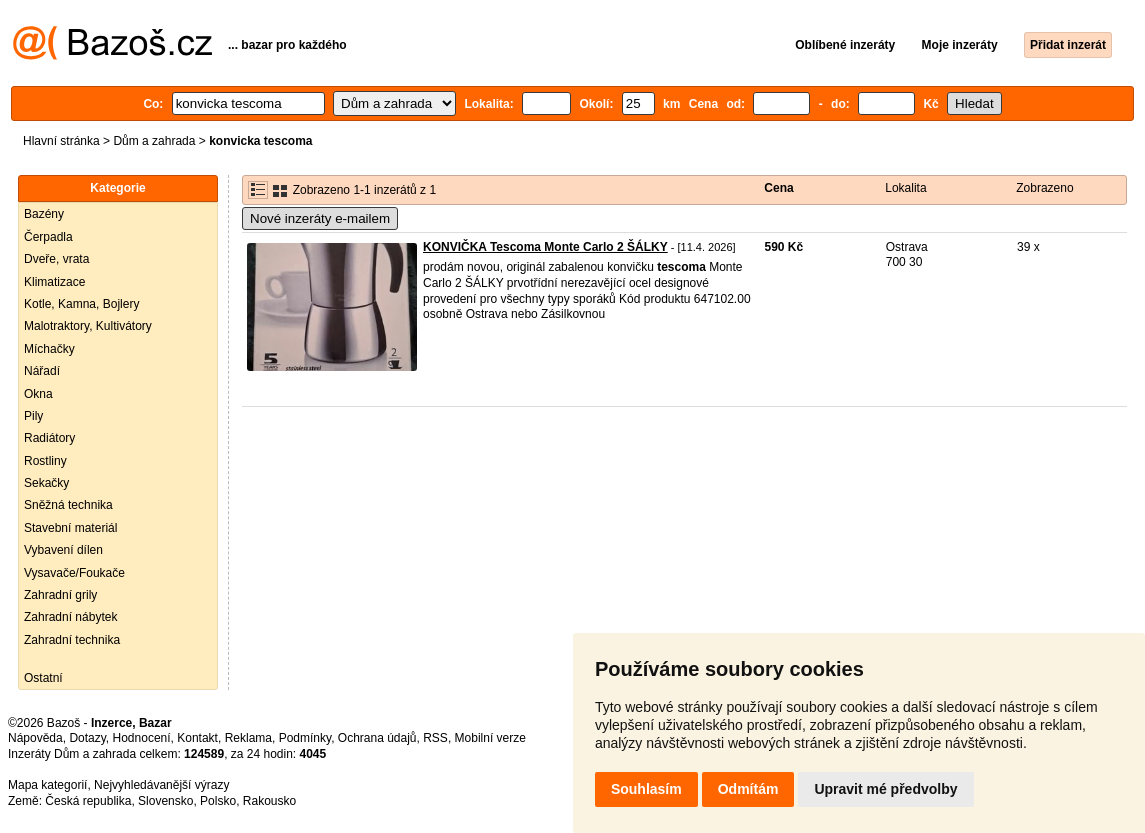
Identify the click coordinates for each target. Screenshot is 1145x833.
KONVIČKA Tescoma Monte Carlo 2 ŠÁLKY (545, 247)
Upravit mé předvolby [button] (885, 789)
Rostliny (45, 461)
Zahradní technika (72, 640)
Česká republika (88, 801)
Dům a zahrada (154, 141)
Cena (778, 188)
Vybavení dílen (63, 550)
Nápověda (35, 738)
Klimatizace (54, 282)
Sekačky (46, 483)
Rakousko (269, 801)
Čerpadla (48, 237)
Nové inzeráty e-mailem (320, 218)
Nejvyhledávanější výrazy (161, 785)
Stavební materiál (70, 528)
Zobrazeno (1044, 188)
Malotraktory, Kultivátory (88, 326)
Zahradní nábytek (70, 617)
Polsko (218, 801)
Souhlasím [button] (646, 789)
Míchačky (49, 349)
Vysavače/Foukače (74, 573)
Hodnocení (142, 738)
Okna (38, 394)
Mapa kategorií (47, 785)
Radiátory (49, 438)
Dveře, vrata (56, 259)
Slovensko (165, 801)
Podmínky (305, 738)
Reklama (248, 738)
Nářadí (42, 371)
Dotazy (87, 738)
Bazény (44, 214)
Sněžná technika (68, 505)
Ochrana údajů (377, 738)
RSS (435, 738)
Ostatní (43, 678)
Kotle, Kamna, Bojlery (81, 304)
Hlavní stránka (61, 141)
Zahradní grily (60, 595)
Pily (33, 416)
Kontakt (197, 738)
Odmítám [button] (748, 789)
